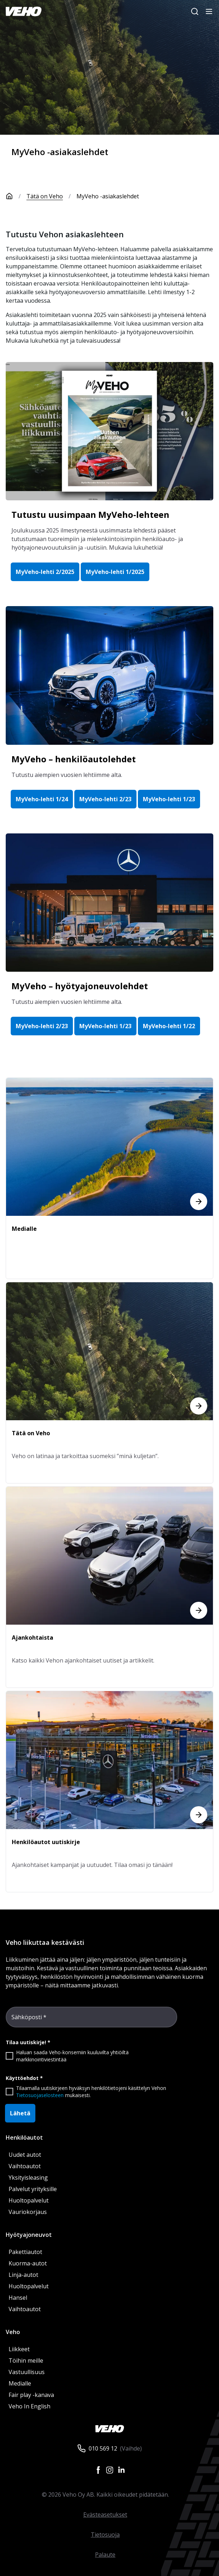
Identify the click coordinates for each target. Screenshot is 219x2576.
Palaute (105, 2554)
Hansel (18, 2298)
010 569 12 (103, 2448)
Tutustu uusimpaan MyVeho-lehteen (90, 514)
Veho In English (29, 2406)
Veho (13, 2332)
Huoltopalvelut (29, 2200)
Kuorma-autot (28, 2263)
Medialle (20, 2383)
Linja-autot (23, 2275)
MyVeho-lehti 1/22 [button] (169, 1026)
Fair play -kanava (31, 2395)
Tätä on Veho (44, 196)
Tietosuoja (105, 2534)
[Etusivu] (16, 196)
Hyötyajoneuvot (29, 2235)
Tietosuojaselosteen (40, 2095)
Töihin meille (26, 2360)
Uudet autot (25, 2155)
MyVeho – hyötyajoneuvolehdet (79, 986)
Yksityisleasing (28, 2177)
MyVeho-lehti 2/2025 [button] (45, 572)
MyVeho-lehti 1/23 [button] (169, 799)
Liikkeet (19, 2349)
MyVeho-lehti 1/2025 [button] (115, 572)
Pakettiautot (25, 2252)
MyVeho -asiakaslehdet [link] (107, 196)
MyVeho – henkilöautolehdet (73, 759)
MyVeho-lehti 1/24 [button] (42, 799)
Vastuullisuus (27, 2372)
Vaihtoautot (25, 2166)
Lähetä (20, 2113)
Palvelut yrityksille (33, 2189)
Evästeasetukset (105, 2514)
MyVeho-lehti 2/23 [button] (105, 799)
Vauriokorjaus (28, 2212)
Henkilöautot (24, 2137)
